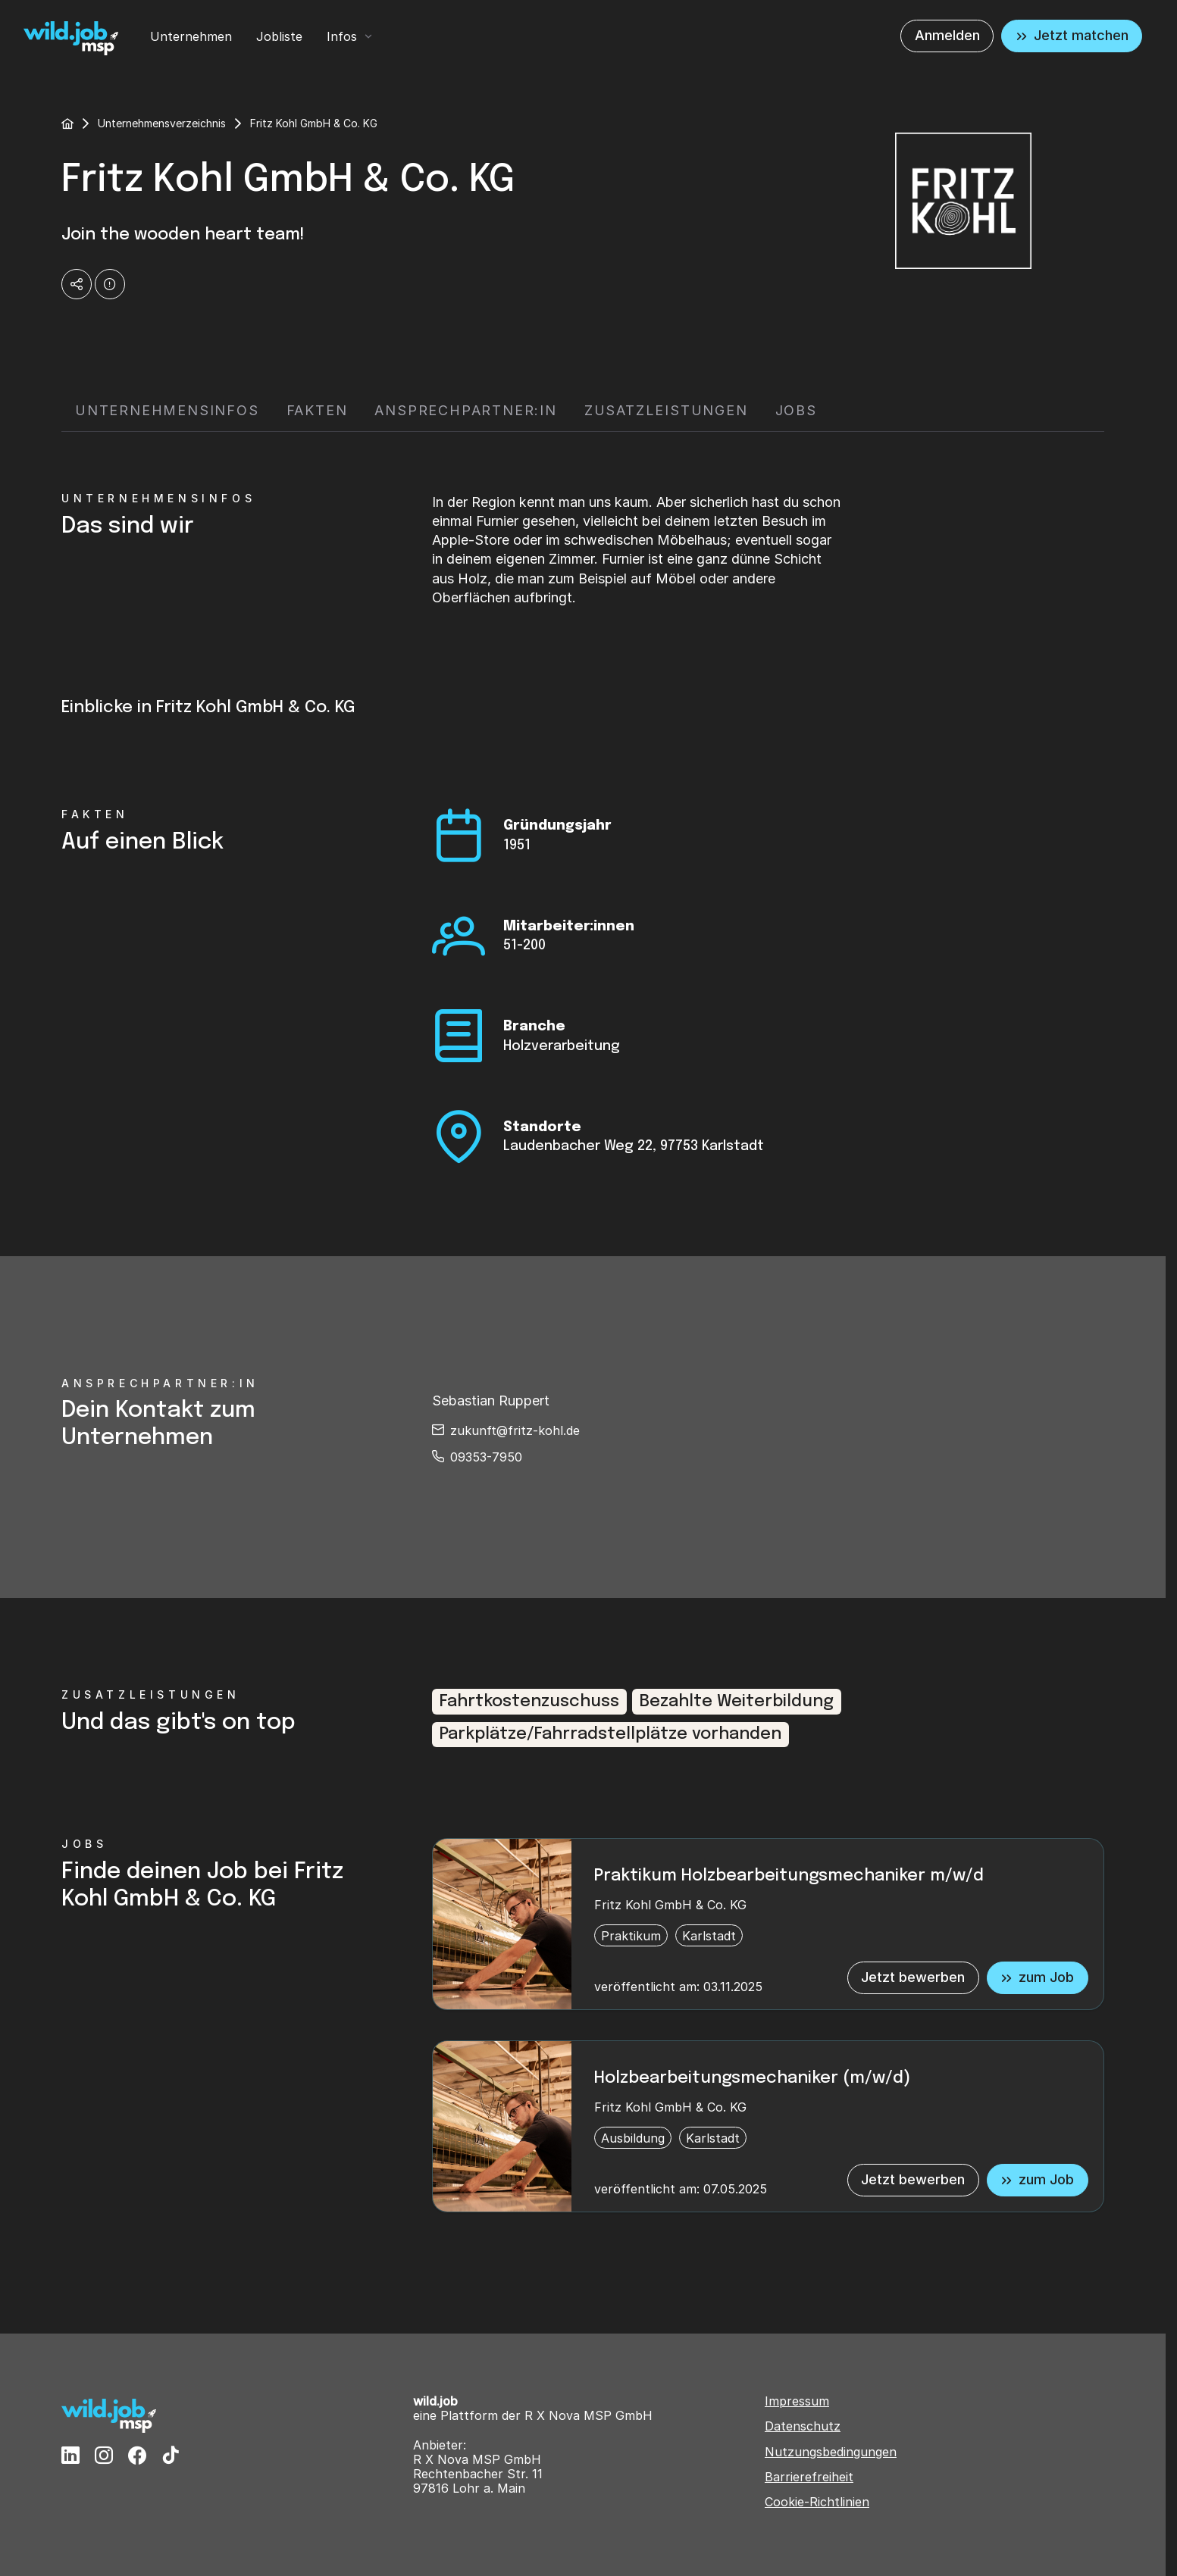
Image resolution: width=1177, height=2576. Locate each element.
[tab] (167, 411)
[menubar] (262, 36)
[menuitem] (191, 36)
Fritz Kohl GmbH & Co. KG (670, 1904)
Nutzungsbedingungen (831, 2452)
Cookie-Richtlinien (817, 2502)
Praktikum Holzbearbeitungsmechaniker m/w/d (789, 1876)
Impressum (797, 2401)
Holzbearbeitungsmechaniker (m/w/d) (752, 2078)
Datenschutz (802, 2426)
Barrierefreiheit (809, 2477)
